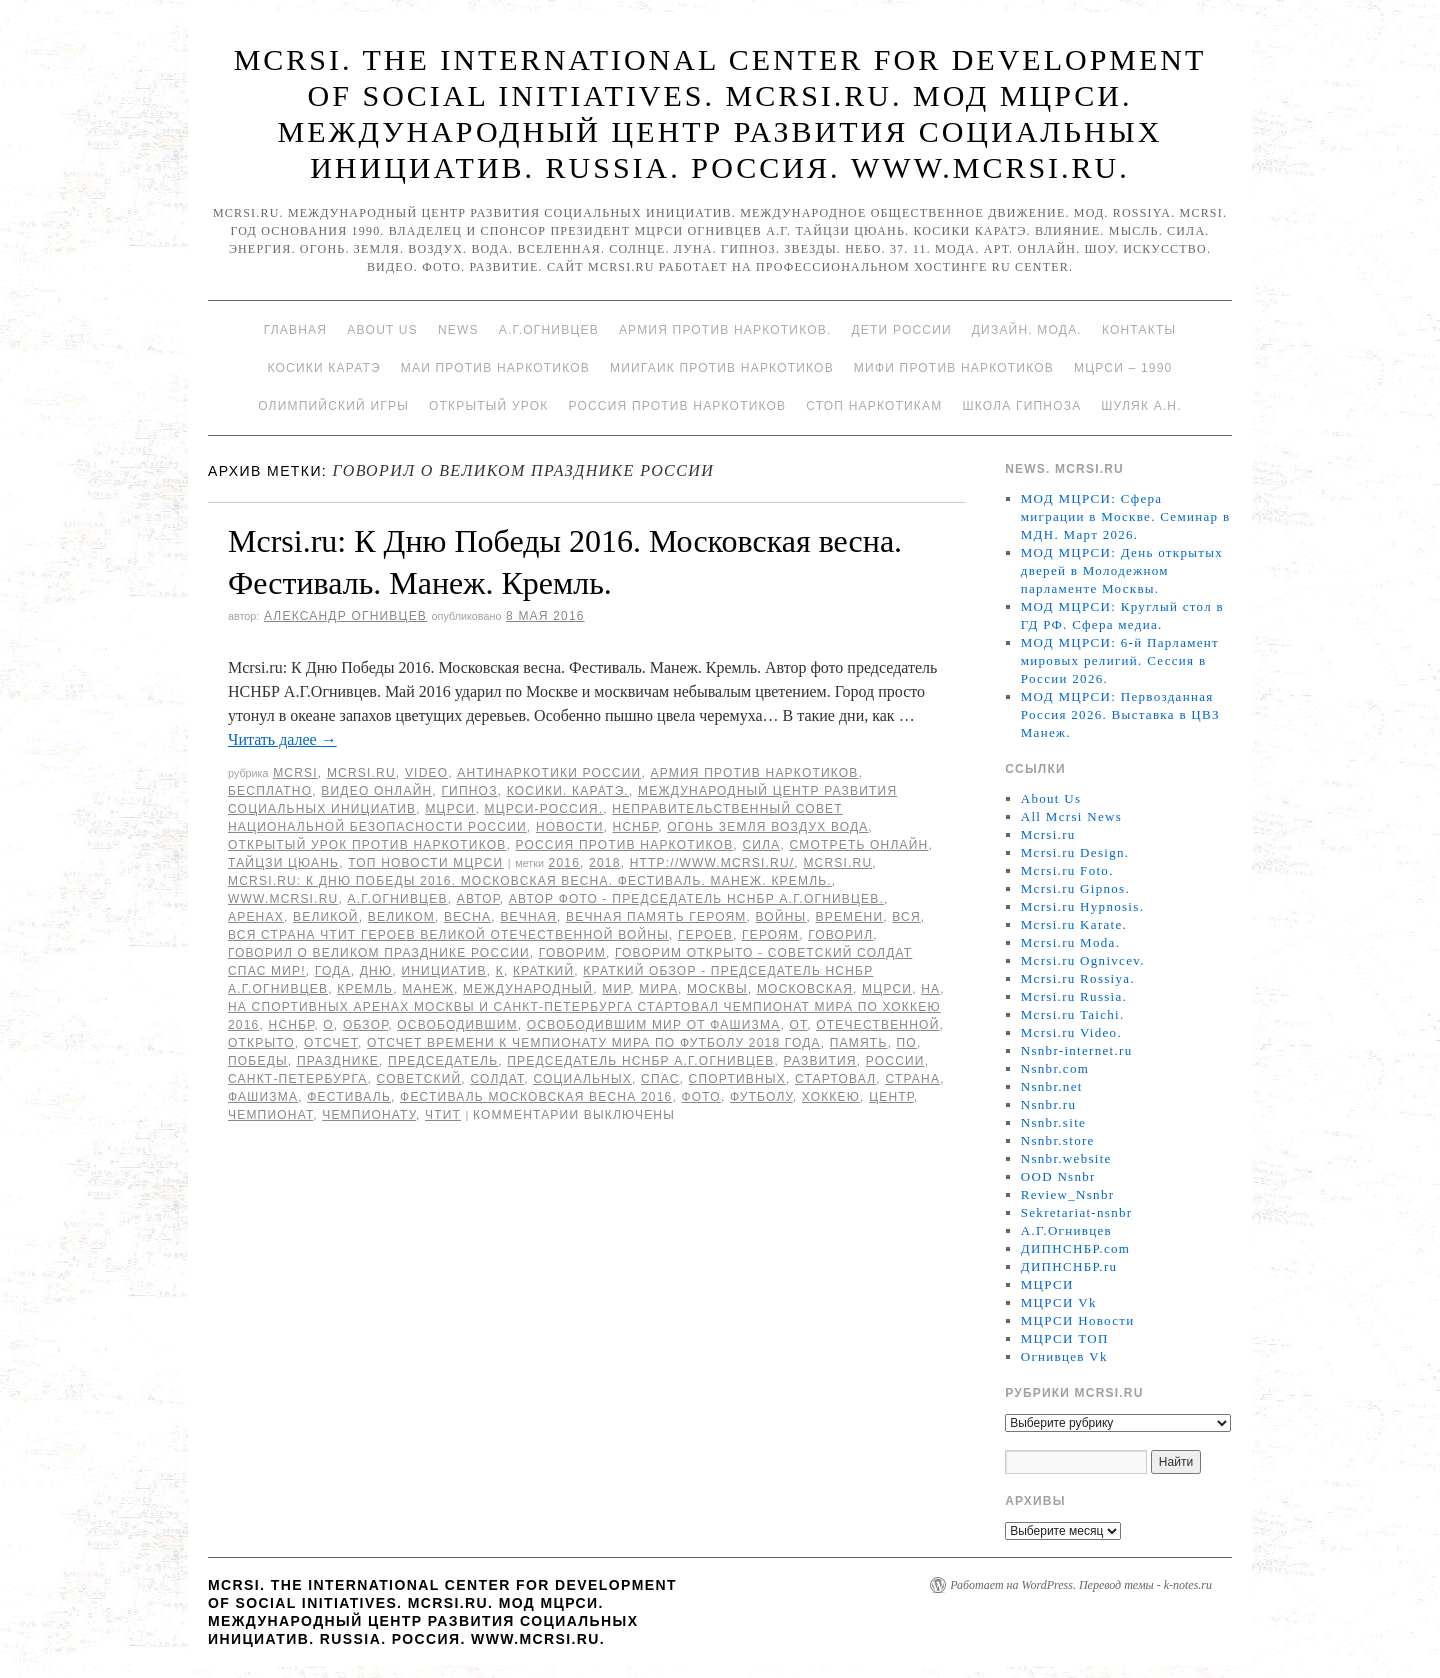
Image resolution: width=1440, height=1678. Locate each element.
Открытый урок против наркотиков (367, 845)
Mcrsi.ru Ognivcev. (1083, 960)
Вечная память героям (656, 917)
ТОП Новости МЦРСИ (425, 863)
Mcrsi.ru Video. (1071, 1032)
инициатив (443, 971)
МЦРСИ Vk (1059, 1302)
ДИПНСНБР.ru (1069, 1266)
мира (658, 989)
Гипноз (469, 791)
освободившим (457, 1025)
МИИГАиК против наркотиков (722, 368)
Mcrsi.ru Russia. (1074, 996)
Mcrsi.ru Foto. (1067, 870)
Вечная (528, 917)
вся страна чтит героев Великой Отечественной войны (448, 935)
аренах (256, 917)
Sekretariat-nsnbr (1077, 1212)
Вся (906, 917)
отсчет (331, 1043)
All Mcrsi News (1071, 816)
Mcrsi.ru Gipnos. (1075, 888)
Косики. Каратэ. (568, 791)
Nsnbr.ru (1049, 1104)
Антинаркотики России (549, 773)
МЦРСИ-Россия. (544, 809)
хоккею (831, 1097)
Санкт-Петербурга (297, 1079)
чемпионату (369, 1115)
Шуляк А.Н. (1141, 406)
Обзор (365, 1025)
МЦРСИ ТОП (1065, 1338)
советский (419, 1079)
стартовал (835, 1079)
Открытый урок (488, 406)
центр (891, 1097)
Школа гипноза (1021, 406)
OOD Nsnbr (1058, 1176)
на (930, 989)
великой (326, 917)
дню (376, 971)
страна (912, 1079)
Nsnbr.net (1052, 1086)
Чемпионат (270, 1115)
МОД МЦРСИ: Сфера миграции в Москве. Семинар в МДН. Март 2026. (1126, 516)
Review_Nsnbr (1068, 1194)
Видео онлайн (376, 791)
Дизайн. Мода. (1027, 330)
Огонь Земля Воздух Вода (767, 827)
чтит (443, 1115)
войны (781, 917)
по (907, 1043)
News (458, 330)
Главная (295, 330)
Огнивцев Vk (1064, 1356)
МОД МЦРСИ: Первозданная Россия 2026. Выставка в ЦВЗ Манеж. (1120, 714)
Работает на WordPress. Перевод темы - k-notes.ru (1081, 1585)
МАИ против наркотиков (495, 368)
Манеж (428, 989)
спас (660, 1079)
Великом (401, 917)
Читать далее (282, 739)
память (859, 1043)
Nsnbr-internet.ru (1077, 1050)
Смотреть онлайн (858, 845)
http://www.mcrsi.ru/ (712, 863)
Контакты (1139, 330)
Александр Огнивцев (345, 616)
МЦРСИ (450, 809)
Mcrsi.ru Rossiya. (1078, 978)
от (798, 1025)
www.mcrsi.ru (283, 899)
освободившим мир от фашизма (654, 1025)
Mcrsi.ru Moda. (1070, 942)
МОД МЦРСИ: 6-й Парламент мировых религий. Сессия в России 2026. (1120, 660)
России (895, 1061)
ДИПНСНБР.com (1075, 1248)
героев (705, 935)
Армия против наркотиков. (725, 330)
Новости (570, 827)
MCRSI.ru (837, 863)
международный (528, 989)
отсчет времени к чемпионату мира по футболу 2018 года (594, 1043)
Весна (467, 917)
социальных (582, 1079)
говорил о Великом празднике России (379, 953)
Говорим (572, 953)
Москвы (717, 989)
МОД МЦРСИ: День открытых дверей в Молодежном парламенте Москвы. (1122, 570)
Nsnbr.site (1053, 1122)
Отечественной (877, 1025)
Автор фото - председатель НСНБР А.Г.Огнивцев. (696, 899)
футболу (761, 1097)
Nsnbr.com (1055, 1068)
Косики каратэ (324, 368)
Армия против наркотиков (754, 773)
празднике (338, 1061)
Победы (258, 1061)
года (333, 971)
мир (616, 989)
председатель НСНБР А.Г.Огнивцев (640, 1061)
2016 (565, 863)
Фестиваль (349, 1097)
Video (426, 773)
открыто (261, 1043)
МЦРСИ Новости (1078, 1320)
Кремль (365, 989)
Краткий (543, 971)
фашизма (263, 1097)
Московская (805, 989)
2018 (605, 863)
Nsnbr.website (1066, 1158)
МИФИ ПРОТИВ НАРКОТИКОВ (954, 368)
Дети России (902, 330)
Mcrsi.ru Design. (1075, 852)
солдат (497, 1079)
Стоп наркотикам (874, 406)
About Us (382, 330)
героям (770, 935)
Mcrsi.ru (361, 773)
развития (820, 1061)
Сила (761, 845)
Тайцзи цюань (283, 863)
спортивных (737, 1079)
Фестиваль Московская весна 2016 (536, 1097)
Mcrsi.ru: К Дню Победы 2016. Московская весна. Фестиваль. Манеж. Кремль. (530, 881)
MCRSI (295, 773)
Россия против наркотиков (677, 406)
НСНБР (636, 827)
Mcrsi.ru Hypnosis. (1082, 906)
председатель (443, 1061)
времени (850, 917)
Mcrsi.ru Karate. (1074, 924)
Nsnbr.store (1058, 1140)
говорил (840, 935)
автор (478, 899)
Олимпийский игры (333, 406)
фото (701, 1097)
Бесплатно (270, 791)
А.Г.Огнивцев (549, 330)
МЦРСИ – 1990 (1123, 368)
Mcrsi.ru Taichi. (1073, 1014)
